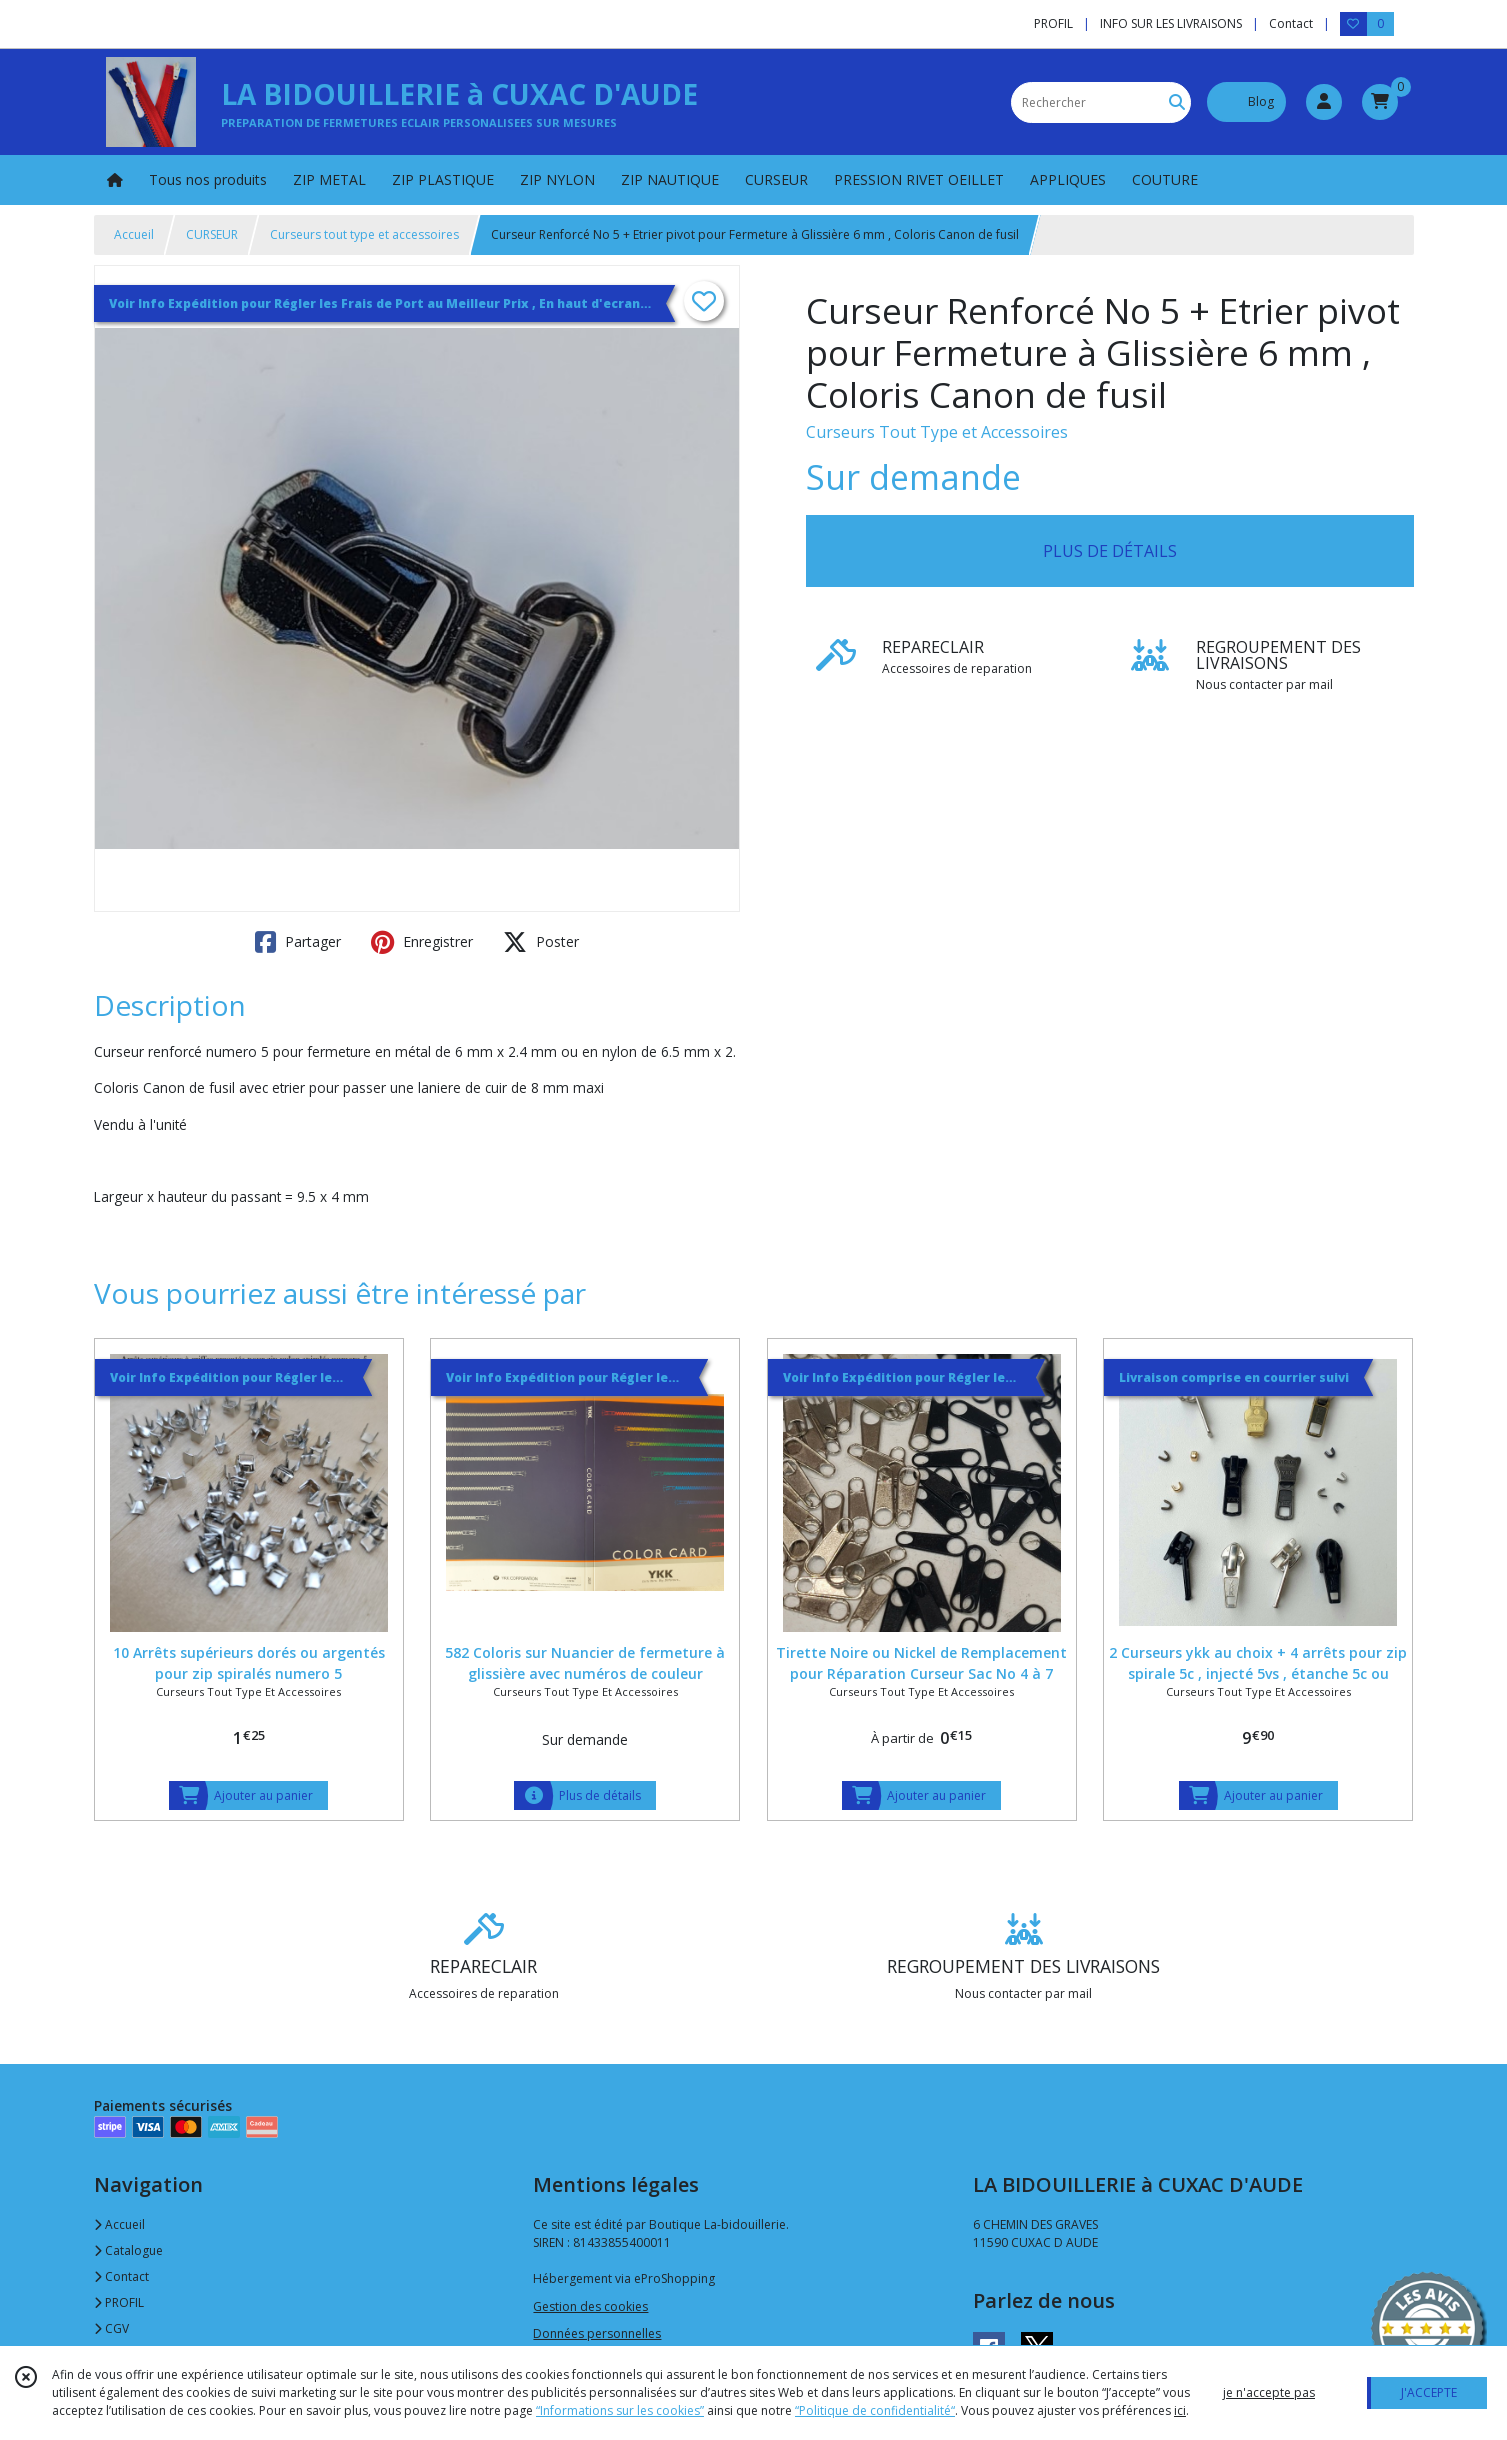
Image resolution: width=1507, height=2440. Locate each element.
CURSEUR (212, 234)
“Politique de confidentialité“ (875, 2410)
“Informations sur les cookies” (620, 2410)
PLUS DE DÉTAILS (1110, 551)
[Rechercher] (1177, 102)
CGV (111, 2328)
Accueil (134, 234)
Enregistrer (422, 942)
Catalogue (128, 2250)
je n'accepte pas (1269, 2392)
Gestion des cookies (590, 2306)
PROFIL (119, 2302)
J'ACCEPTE (1429, 2392)
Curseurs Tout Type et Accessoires (937, 432)
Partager (298, 942)
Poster (541, 942)
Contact (1291, 23)
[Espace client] (1324, 102)
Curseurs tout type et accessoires (364, 234)
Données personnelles (597, 2333)
